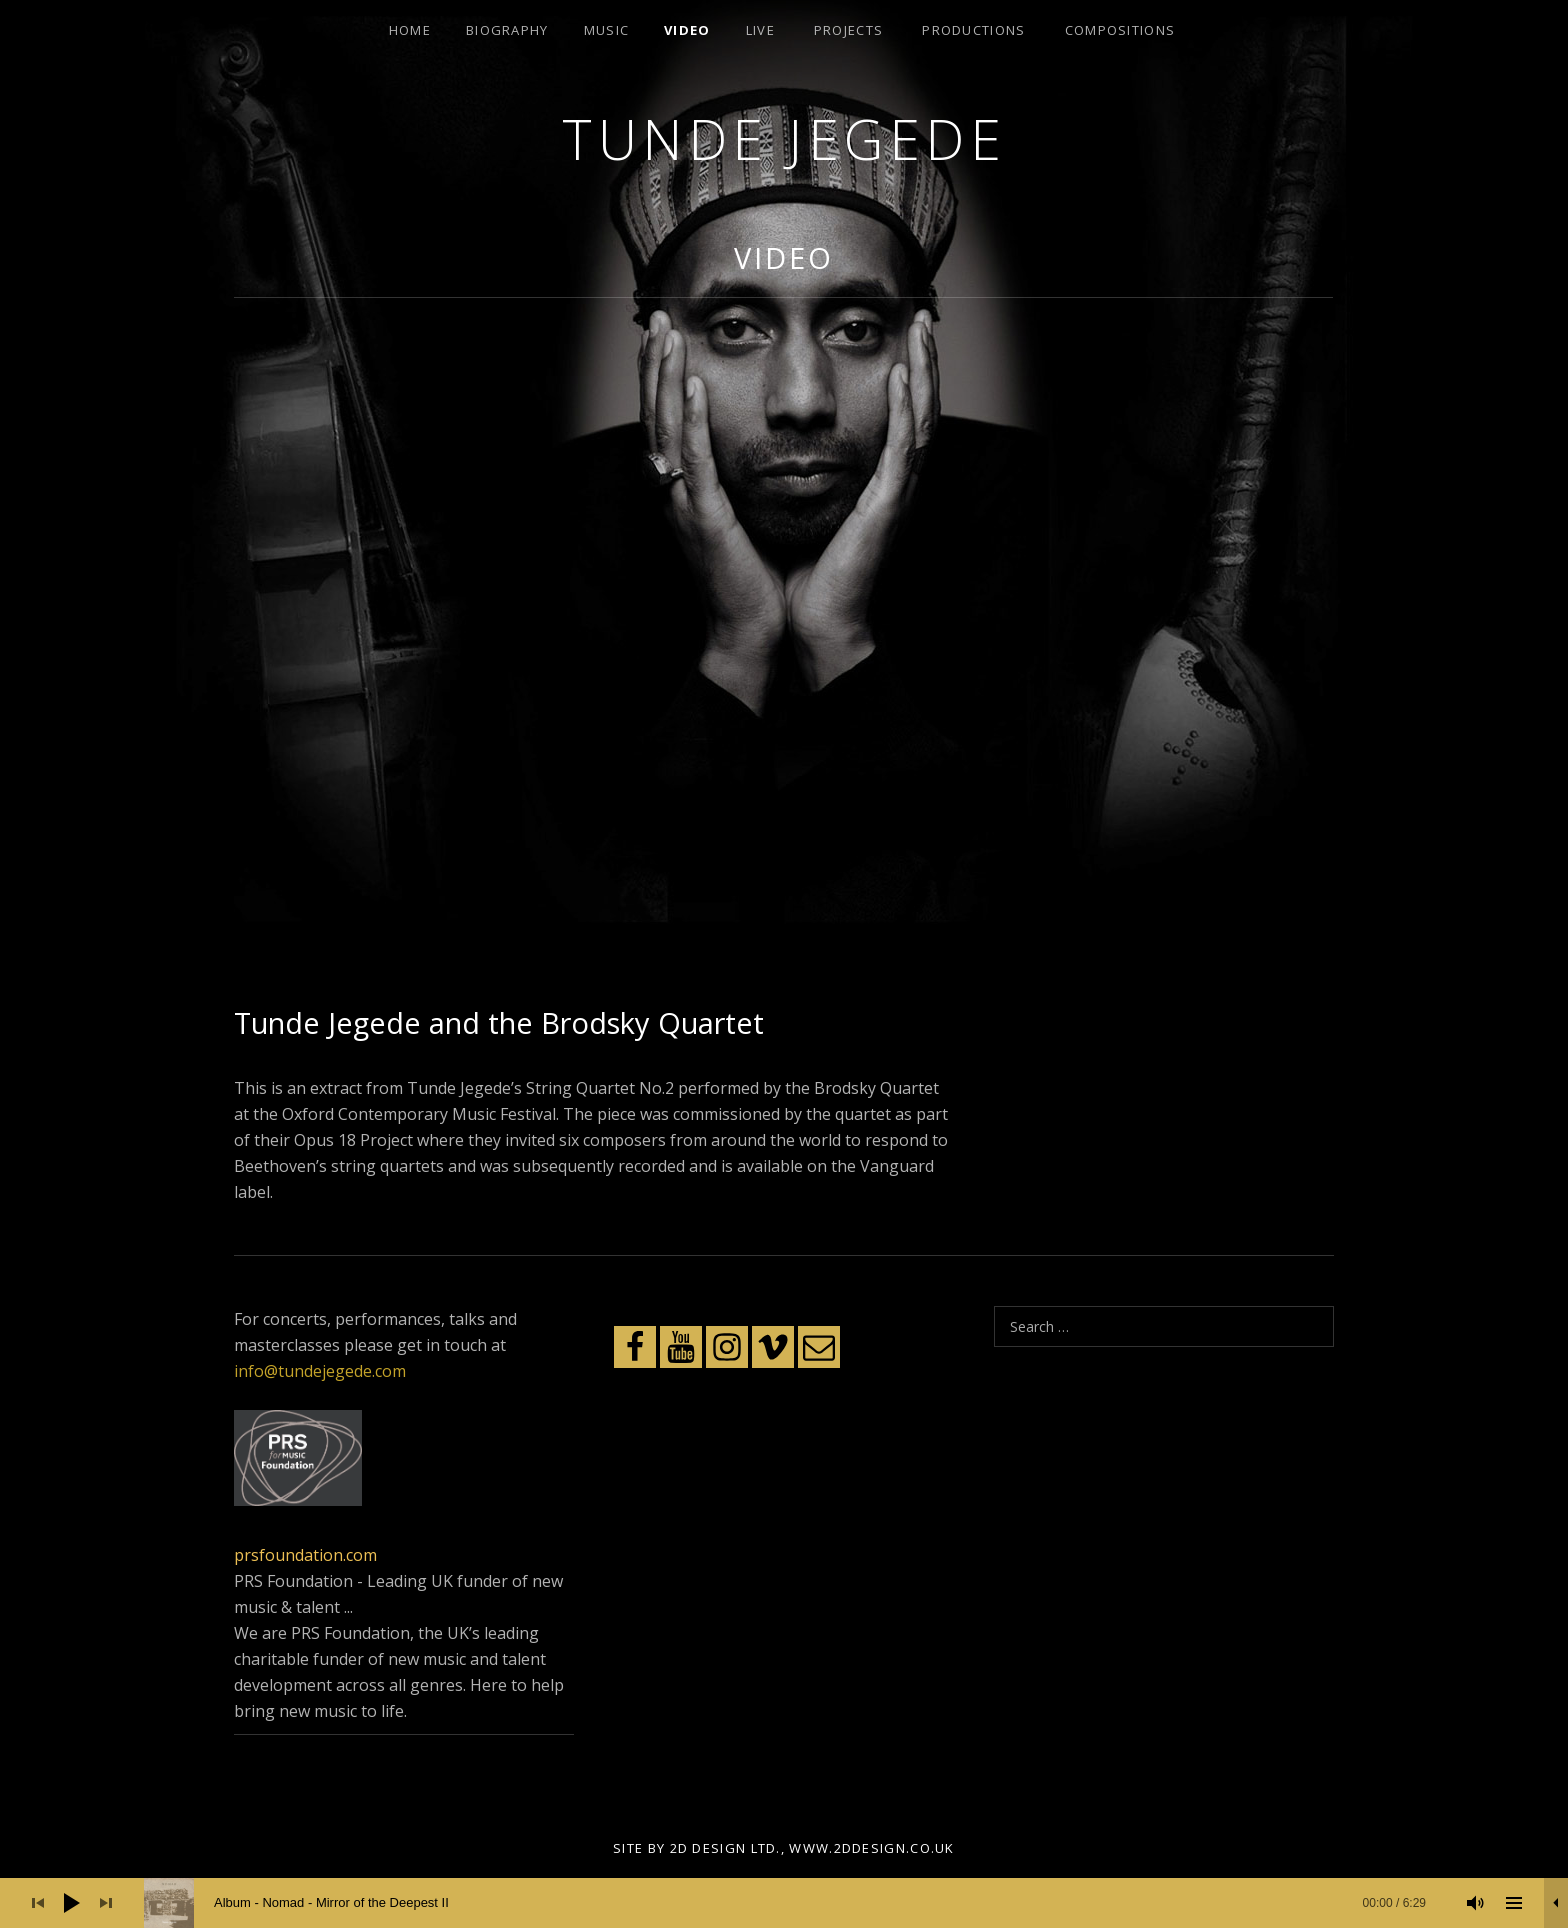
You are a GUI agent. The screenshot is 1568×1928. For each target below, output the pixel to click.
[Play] (72, 1903)
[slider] (795, 1903)
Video (687, 30)
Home (410, 30)
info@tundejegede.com (320, 1371)
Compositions (1120, 30)
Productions (973, 30)
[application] (784, 1903)
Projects (848, 30)
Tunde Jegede (784, 138)
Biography (507, 30)
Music (607, 30)
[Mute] (1476, 1903)
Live (760, 30)
